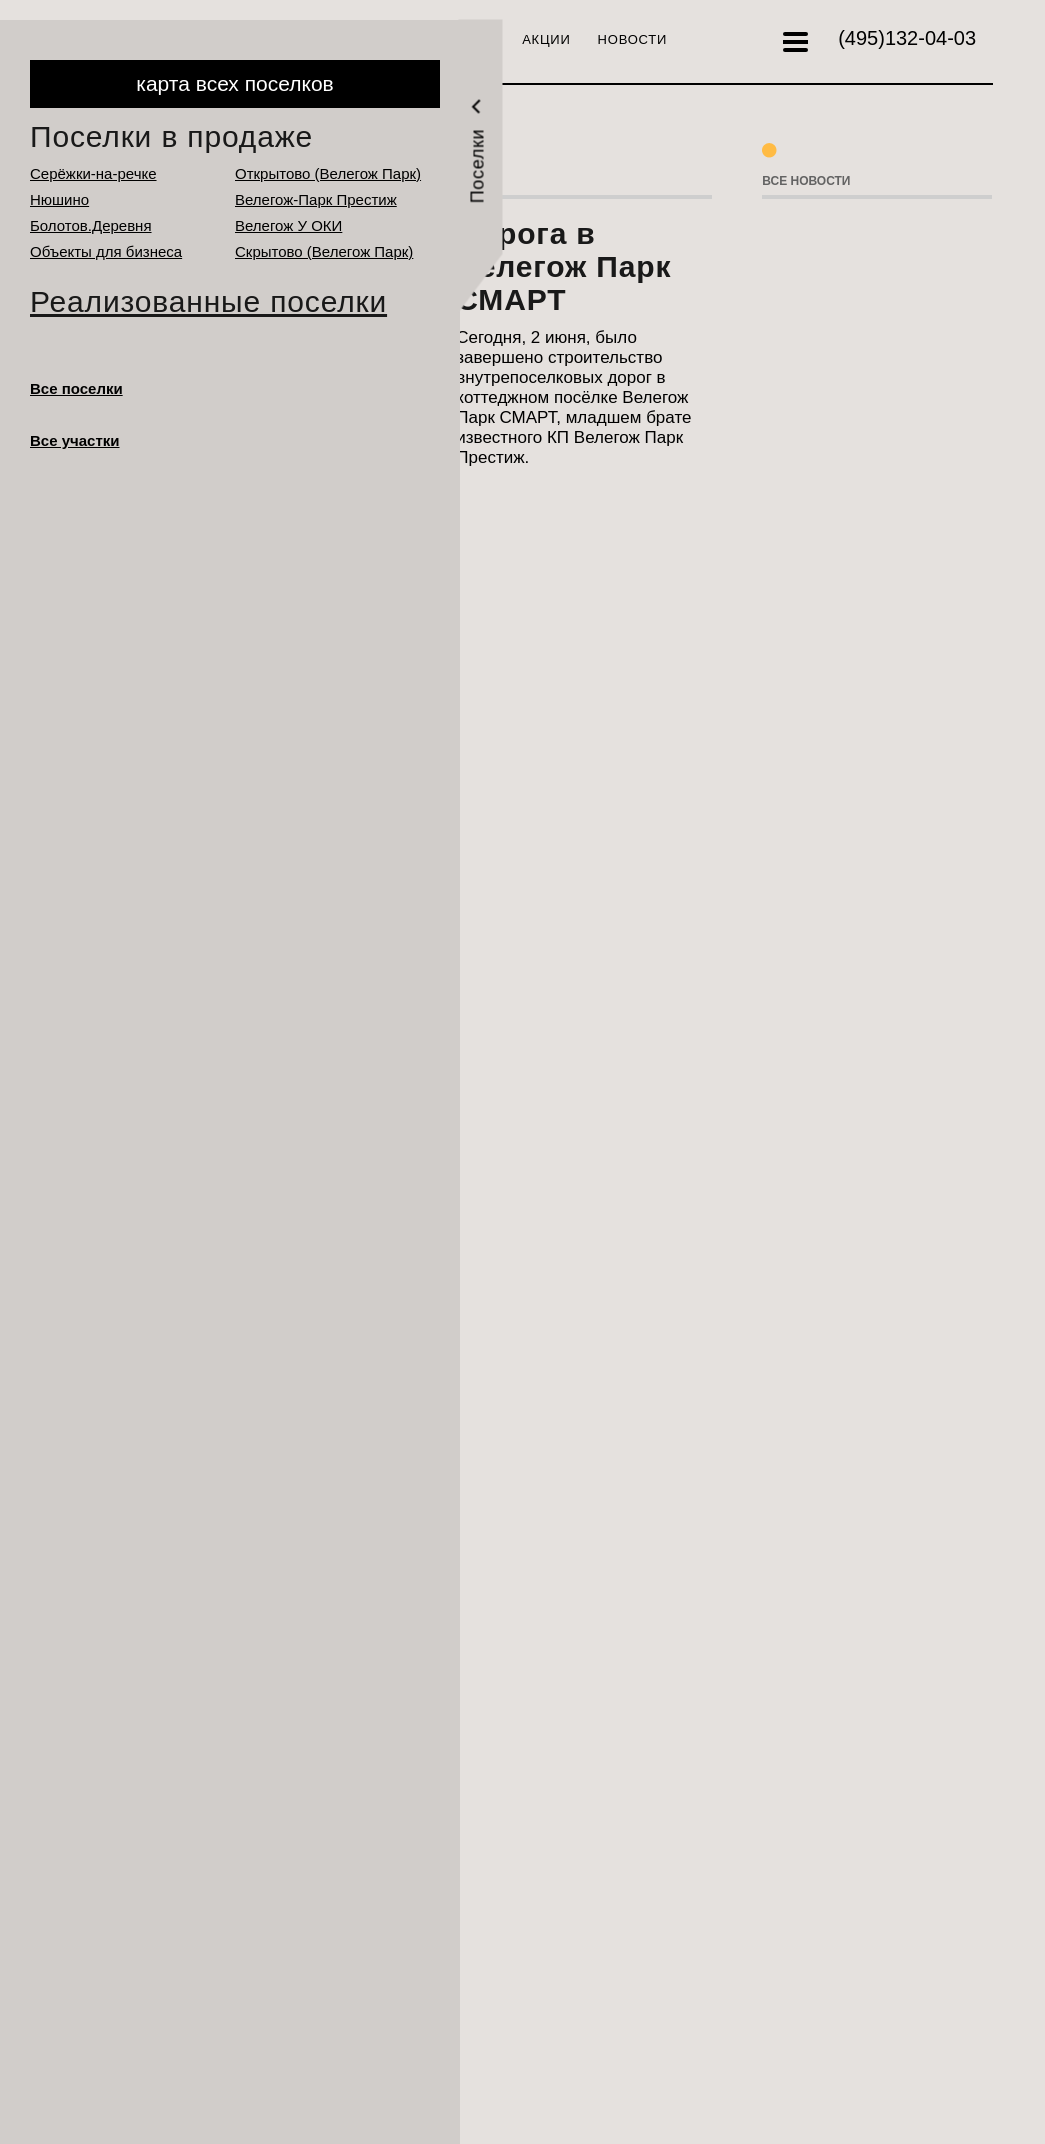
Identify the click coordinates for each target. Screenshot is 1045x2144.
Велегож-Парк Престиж (316, 199)
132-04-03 (907, 38)
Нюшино (59, 199)
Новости (633, 39)
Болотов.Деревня (91, 225)
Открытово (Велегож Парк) (328, 173)
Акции (546, 39)
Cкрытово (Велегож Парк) (324, 251)
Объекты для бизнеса (106, 251)
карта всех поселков (234, 83)
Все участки (75, 440)
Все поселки (76, 388)
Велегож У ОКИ (288, 225)
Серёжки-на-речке (93, 173)
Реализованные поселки (208, 301)
